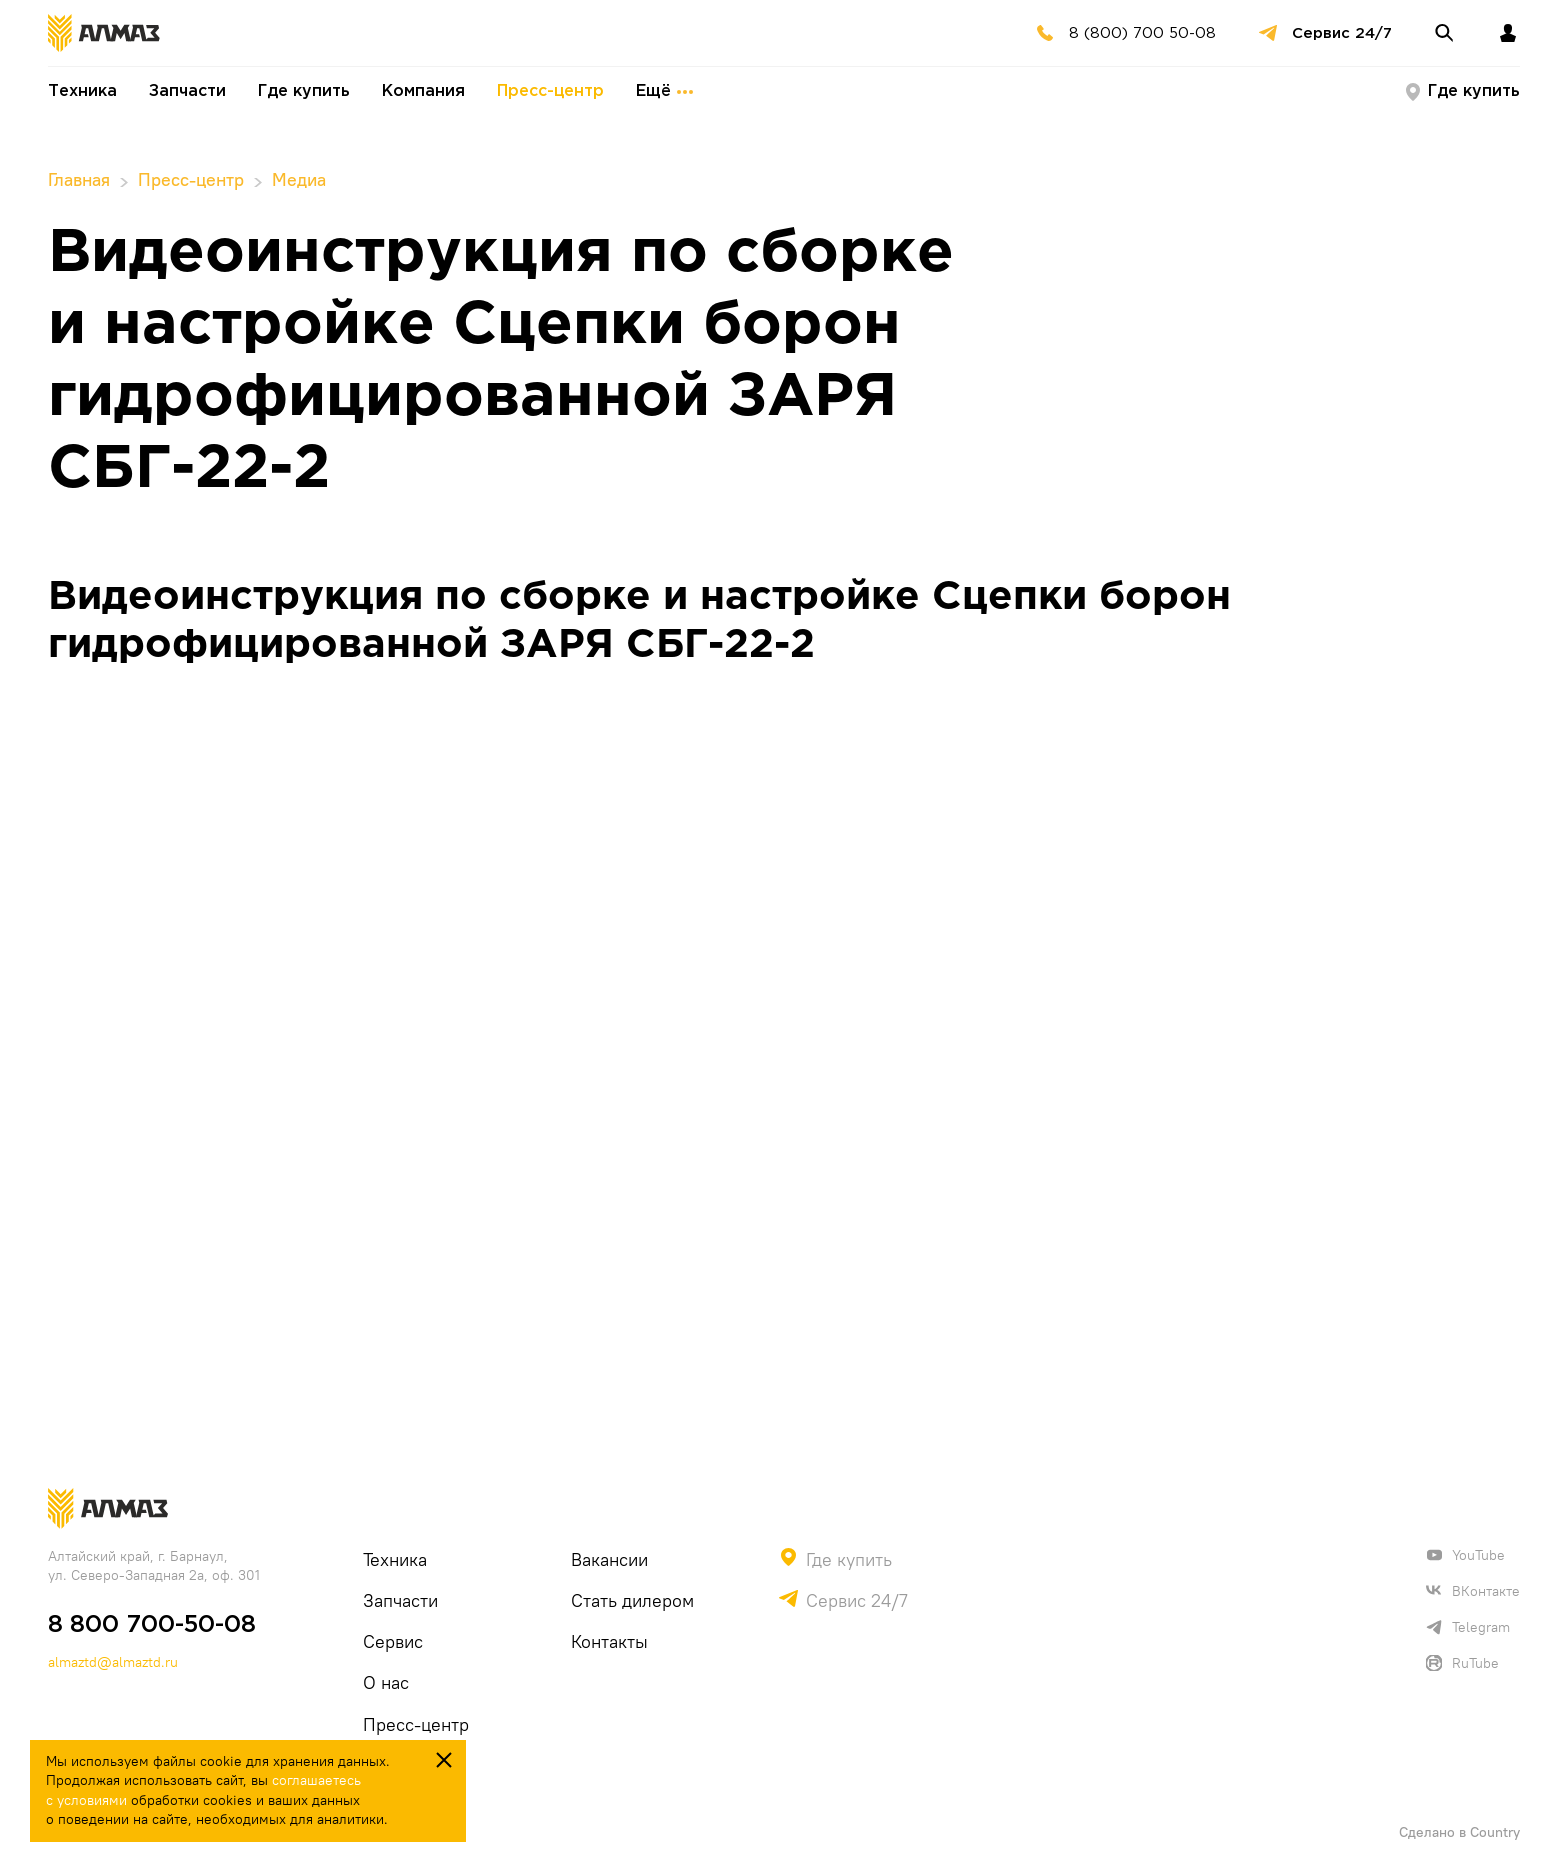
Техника (82, 91)
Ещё (664, 91)
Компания (423, 91)
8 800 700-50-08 (152, 1625)
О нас (386, 1682)
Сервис (393, 1641)
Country (1495, 1832)
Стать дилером (632, 1600)
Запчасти (187, 91)
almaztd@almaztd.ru (113, 1662)
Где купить (304, 91)
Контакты (609, 1641)
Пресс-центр (550, 91)
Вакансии (609, 1559)
